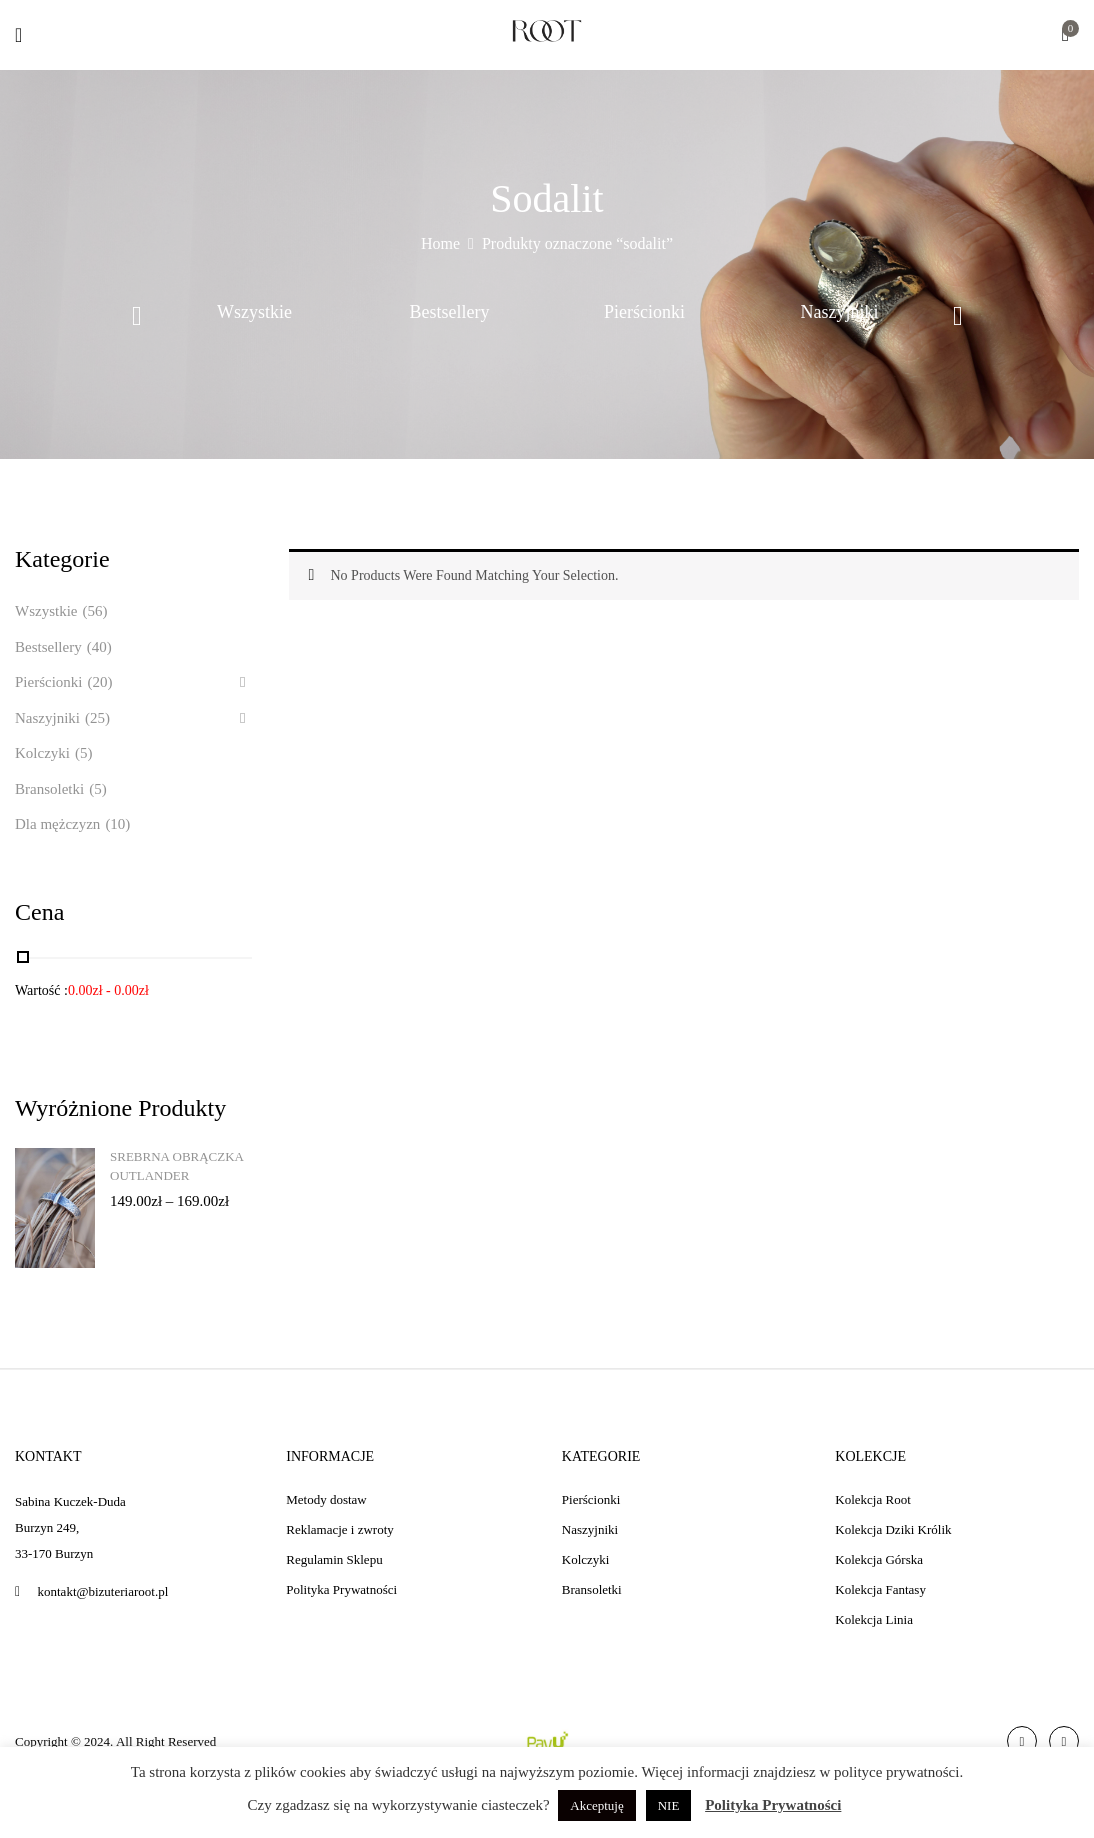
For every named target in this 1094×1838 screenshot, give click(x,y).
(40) (99, 647)
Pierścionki (644, 312)
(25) (97, 718)
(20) (100, 682)
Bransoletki (49, 789)
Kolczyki (42, 753)
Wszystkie (254, 312)
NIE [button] (669, 1805)
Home (440, 243)
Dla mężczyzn (57, 824)
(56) (94, 611)
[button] (1065, 36)
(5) (84, 753)
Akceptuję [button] (596, 1805)
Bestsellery (450, 312)
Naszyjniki (840, 312)
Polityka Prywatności (773, 1805)
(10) (117, 824)
